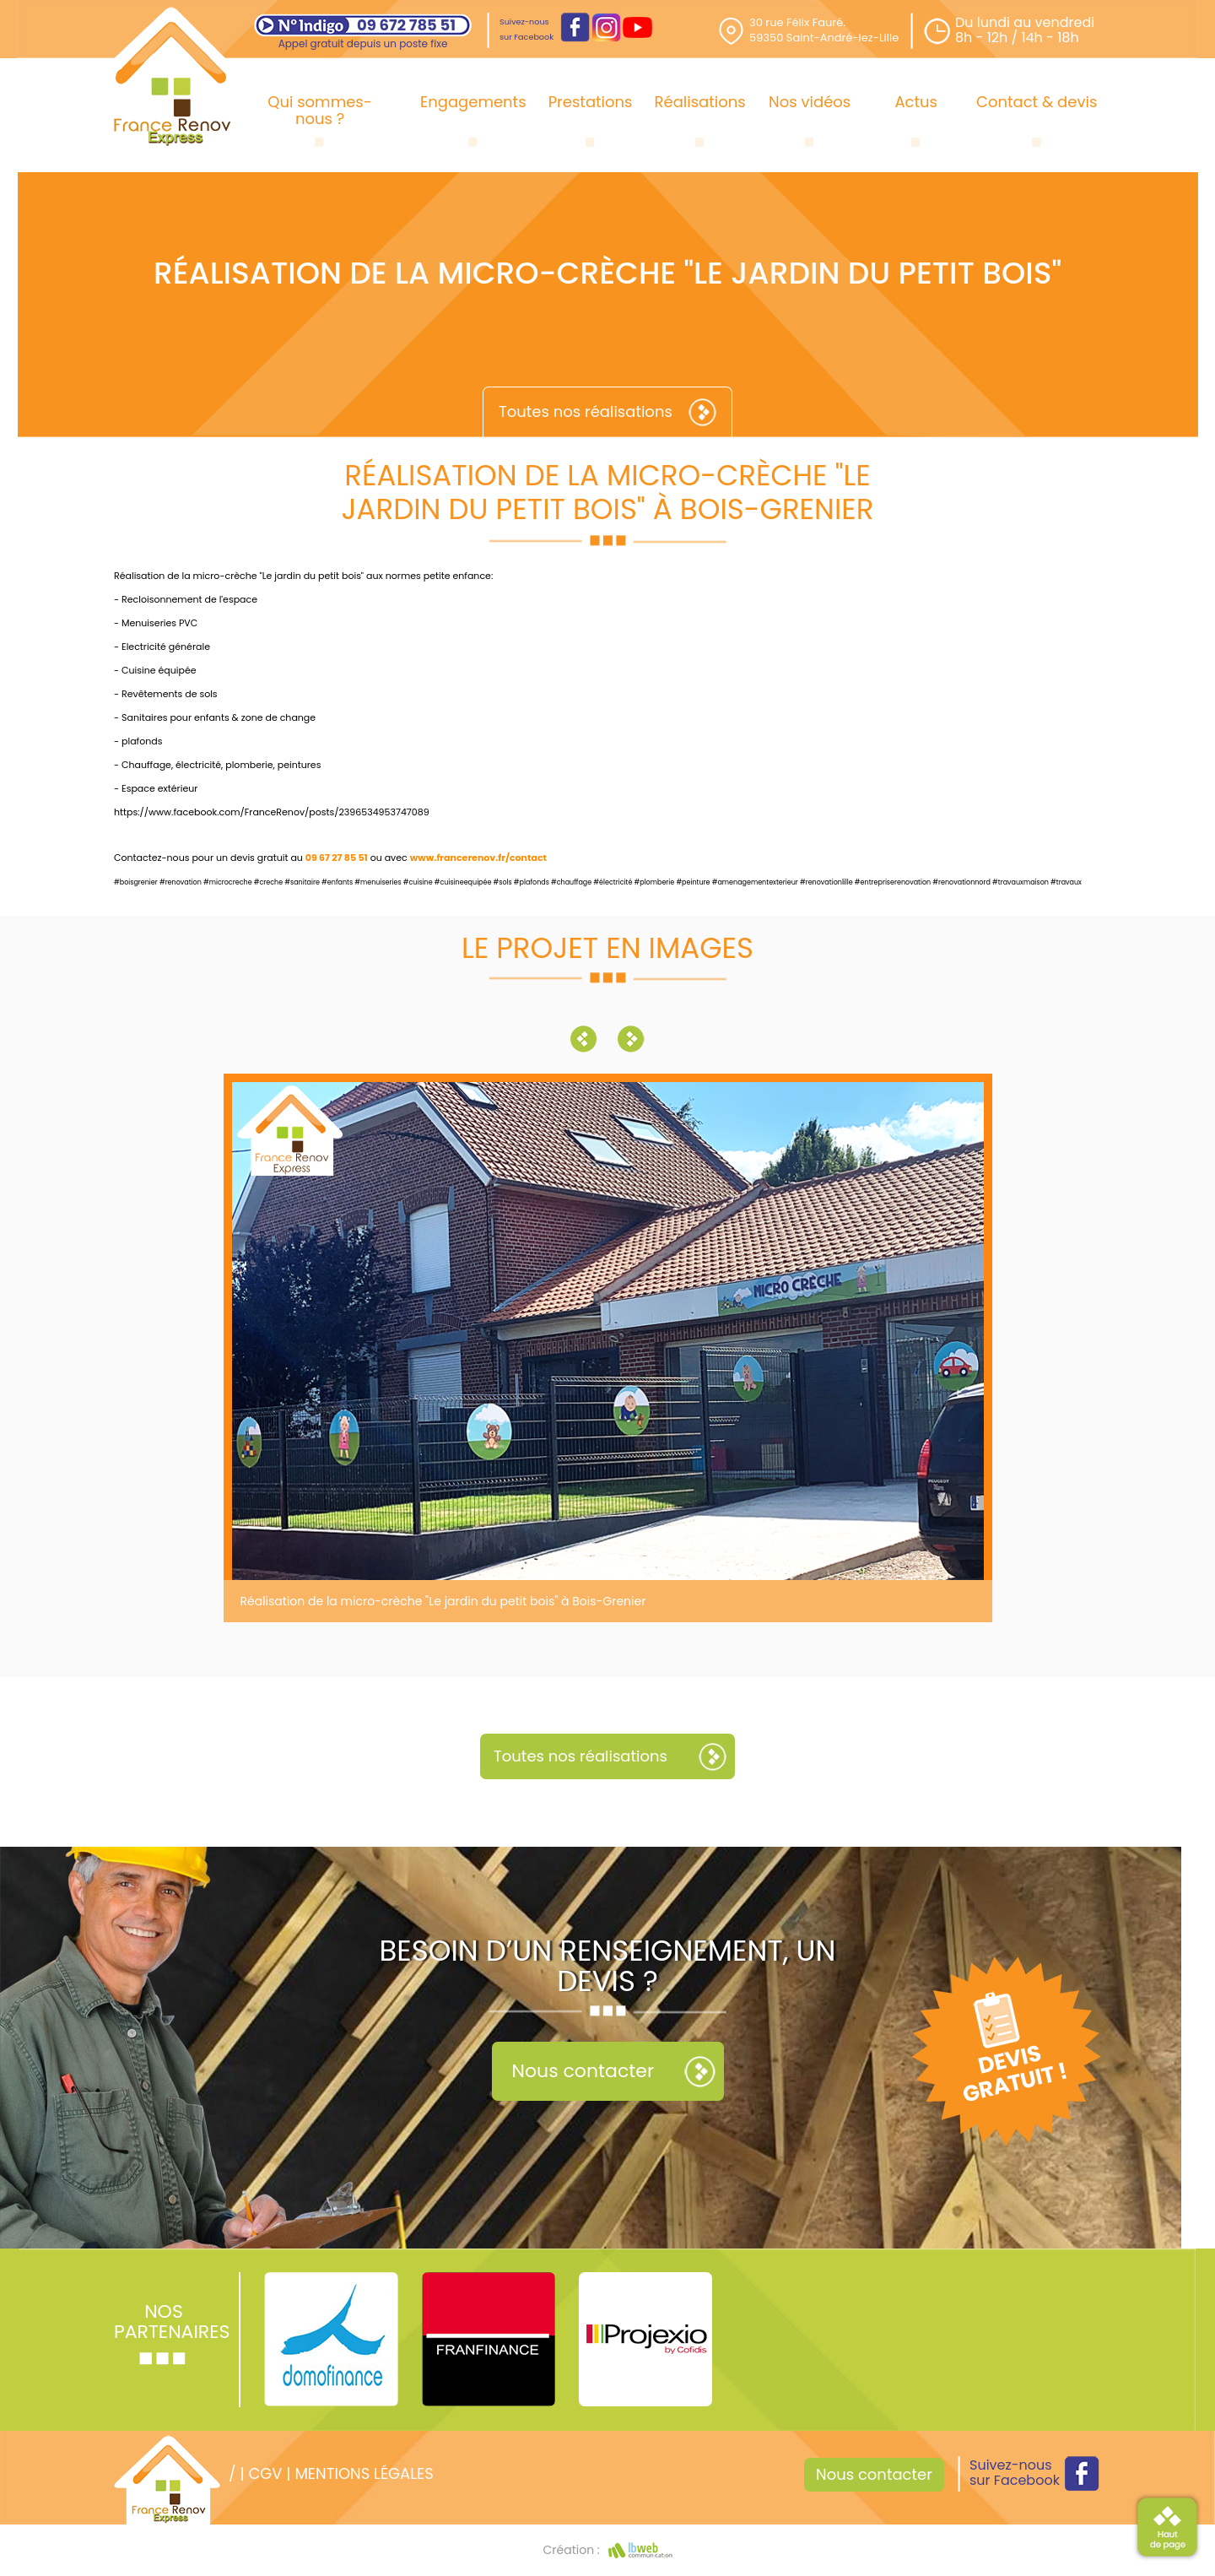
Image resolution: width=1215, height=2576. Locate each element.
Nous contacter (583, 2071)
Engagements (473, 101)
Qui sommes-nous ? (319, 110)
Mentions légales (363, 2473)
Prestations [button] (590, 101)
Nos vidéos (809, 101)
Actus (915, 101)
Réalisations (700, 101)
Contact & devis (1036, 101)
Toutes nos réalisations (585, 411)
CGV (265, 2473)
